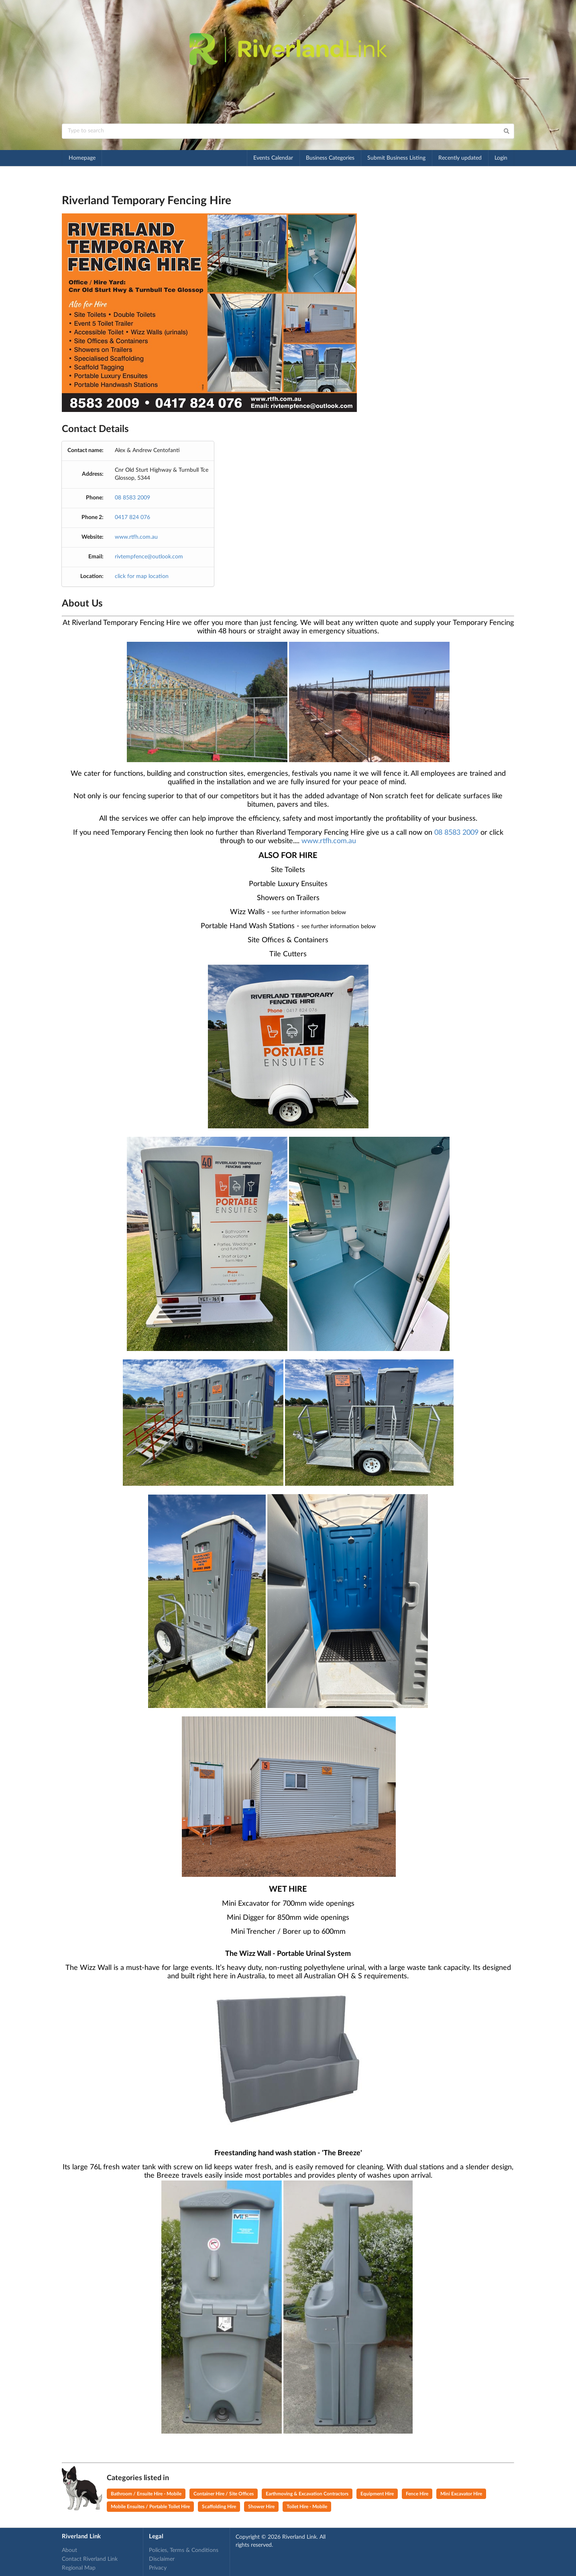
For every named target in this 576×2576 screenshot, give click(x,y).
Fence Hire (417, 2493)
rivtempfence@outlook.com (149, 557)
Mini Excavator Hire (461, 2493)
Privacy (158, 2568)
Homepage (82, 158)
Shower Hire (261, 2506)
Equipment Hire (377, 2493)
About (69, 2550)
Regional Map (79, 2568)
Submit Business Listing (396, 158)
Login (501, 158)
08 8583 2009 (132, 498)
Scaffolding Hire (219, 2506)
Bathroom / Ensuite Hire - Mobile (146, 2493)
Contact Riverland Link (90, 2559)
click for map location (142, 576)
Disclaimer (162, 2559)
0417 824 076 (132, 517)
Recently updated (460, 158)
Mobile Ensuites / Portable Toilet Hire (150, 2506)
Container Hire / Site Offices (223, 2493)
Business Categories (330, 158)
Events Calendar (273, 158)
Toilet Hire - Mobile (307, 2506)
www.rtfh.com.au (136, 537)
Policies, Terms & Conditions (183, 2550)
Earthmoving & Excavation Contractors (307, 2493)
